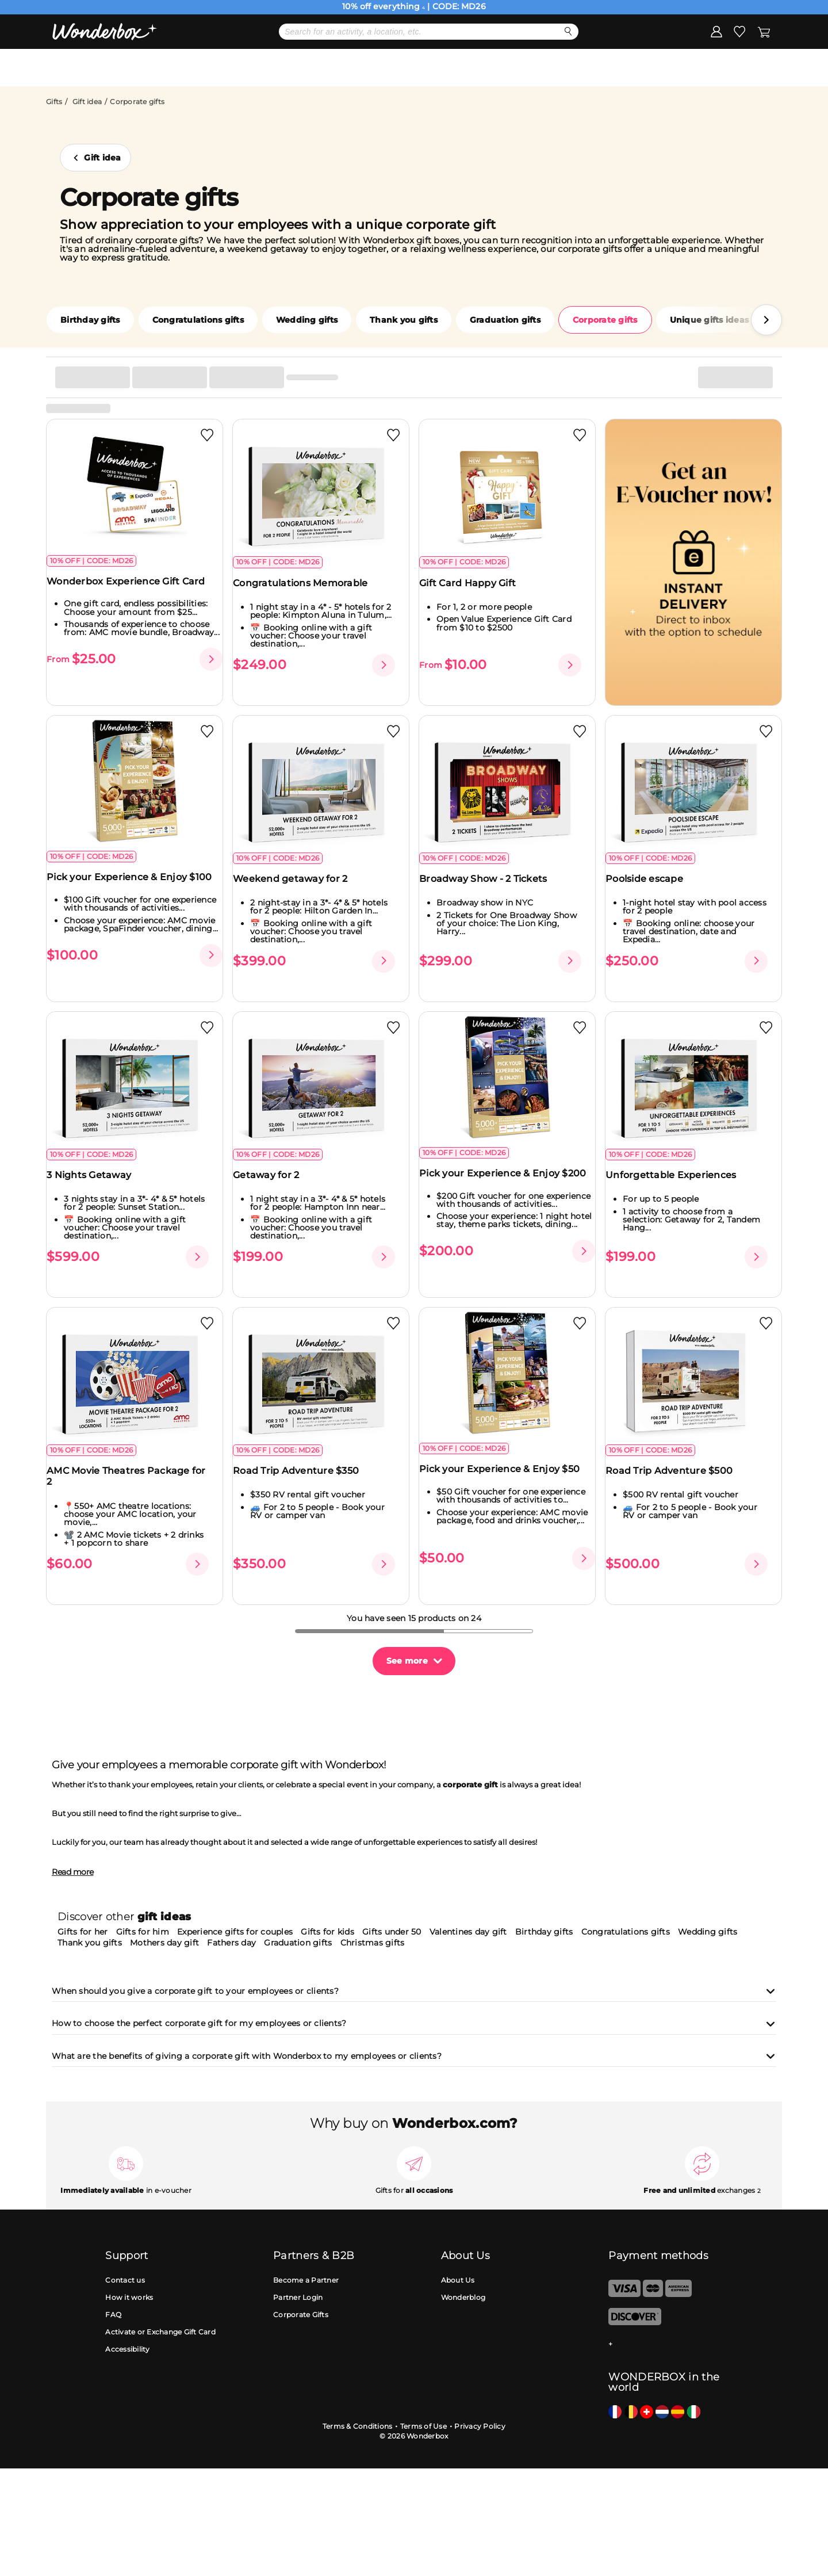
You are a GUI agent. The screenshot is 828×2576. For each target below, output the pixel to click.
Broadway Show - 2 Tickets (490, 884)
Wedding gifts (307, 320)
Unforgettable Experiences (678, 1187)
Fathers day (231, 1943)
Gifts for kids (327, 1932)
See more (407, 1661)
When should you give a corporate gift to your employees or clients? (414, 1992)
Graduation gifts (505, 320)
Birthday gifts (90, 320)
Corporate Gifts (300, 2315)
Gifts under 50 (391, 1932)
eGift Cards (515, 67)
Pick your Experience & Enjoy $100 (124, 888)
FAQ (113, 2315)
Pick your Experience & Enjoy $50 (507, 1488)
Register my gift (734, 67)
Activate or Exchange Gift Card (160, 2332)
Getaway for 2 (273, 1187)
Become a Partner (306, 2280)
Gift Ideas (434, 67)
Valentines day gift (468, 1932)
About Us (458, 2280)
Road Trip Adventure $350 (303, 1490)
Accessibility (127, 2349)
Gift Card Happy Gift (475, 592)
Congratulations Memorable (307, 592)
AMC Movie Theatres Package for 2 (133, 1496)
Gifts (54, 101)
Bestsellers (353, 67)
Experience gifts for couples (235, 1932)
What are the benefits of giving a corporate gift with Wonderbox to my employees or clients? (414, 2057)
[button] (766, 319)
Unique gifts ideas (709, 320)
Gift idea (87, 101)
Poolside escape (652, 884)
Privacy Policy (479, 2426)
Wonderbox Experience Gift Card (133, 591)
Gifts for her (82, 1932)
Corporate (598, 67)
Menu (91, 67)
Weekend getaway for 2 (297, 884)
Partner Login (298, 2298)
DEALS (167, 67)
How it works (129, 2298)
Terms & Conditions (358, 2426)
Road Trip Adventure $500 (676, 1490)
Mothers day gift (164, 1943)
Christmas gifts (372, 1943)
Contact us (125, 2280)
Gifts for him (142, 1932)
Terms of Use (423, 2426)
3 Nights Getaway (96, 1187)
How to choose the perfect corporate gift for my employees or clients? (414, 2024)
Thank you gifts (404, 320)
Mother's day (264, 67)
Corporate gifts (605, 320)
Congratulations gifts (198, 320)
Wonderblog (463, 2298)
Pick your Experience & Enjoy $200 (497, 1191)
